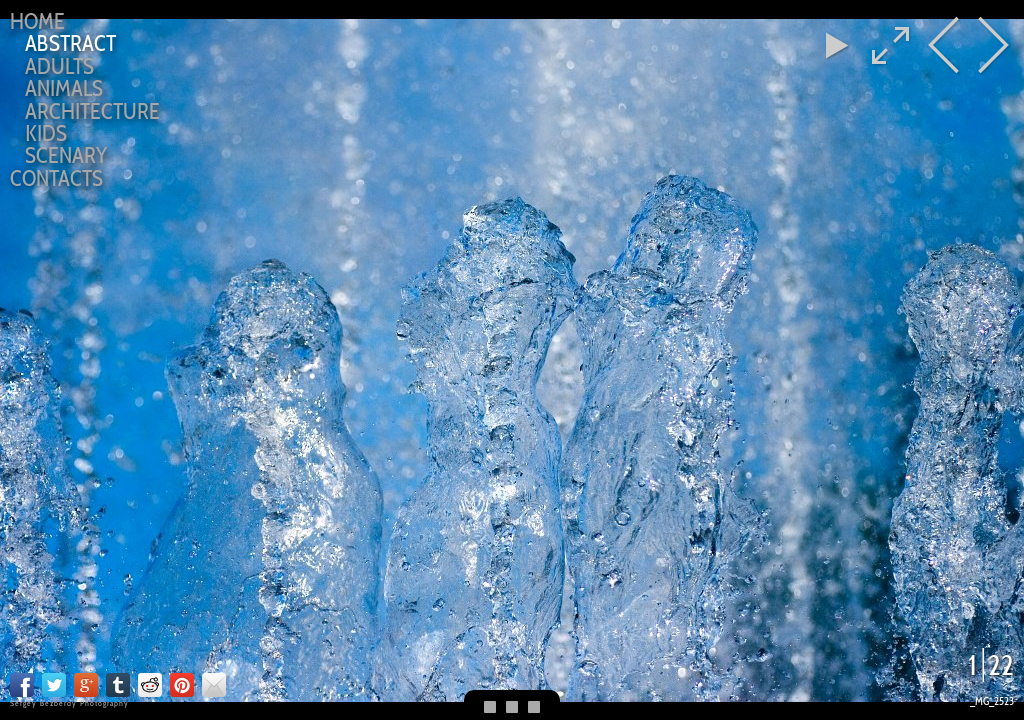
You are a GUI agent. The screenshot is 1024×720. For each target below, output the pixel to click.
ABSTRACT (70, 43)
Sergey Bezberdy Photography (69, 703)
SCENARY (66, 155)
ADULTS (59, 66)
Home (37, 21)
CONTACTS (56, 178)
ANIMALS (64, 88)
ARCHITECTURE (92, 111)
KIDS (46, 133)
